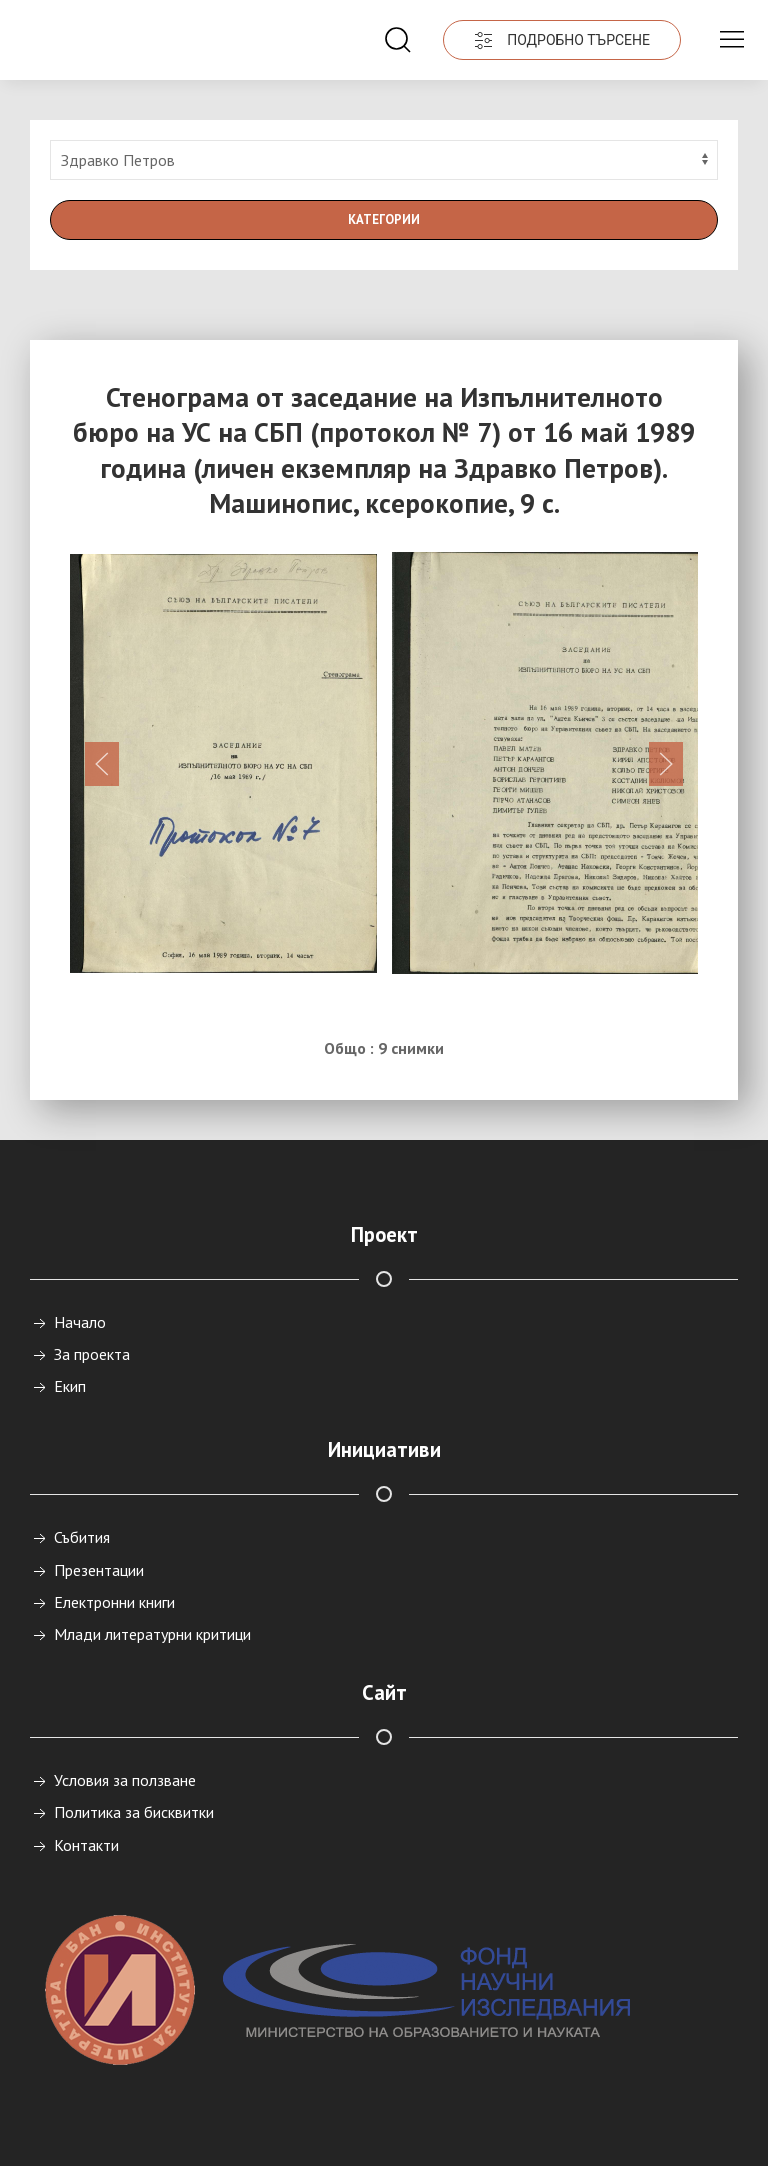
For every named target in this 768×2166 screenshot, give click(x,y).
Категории (384, 219)
